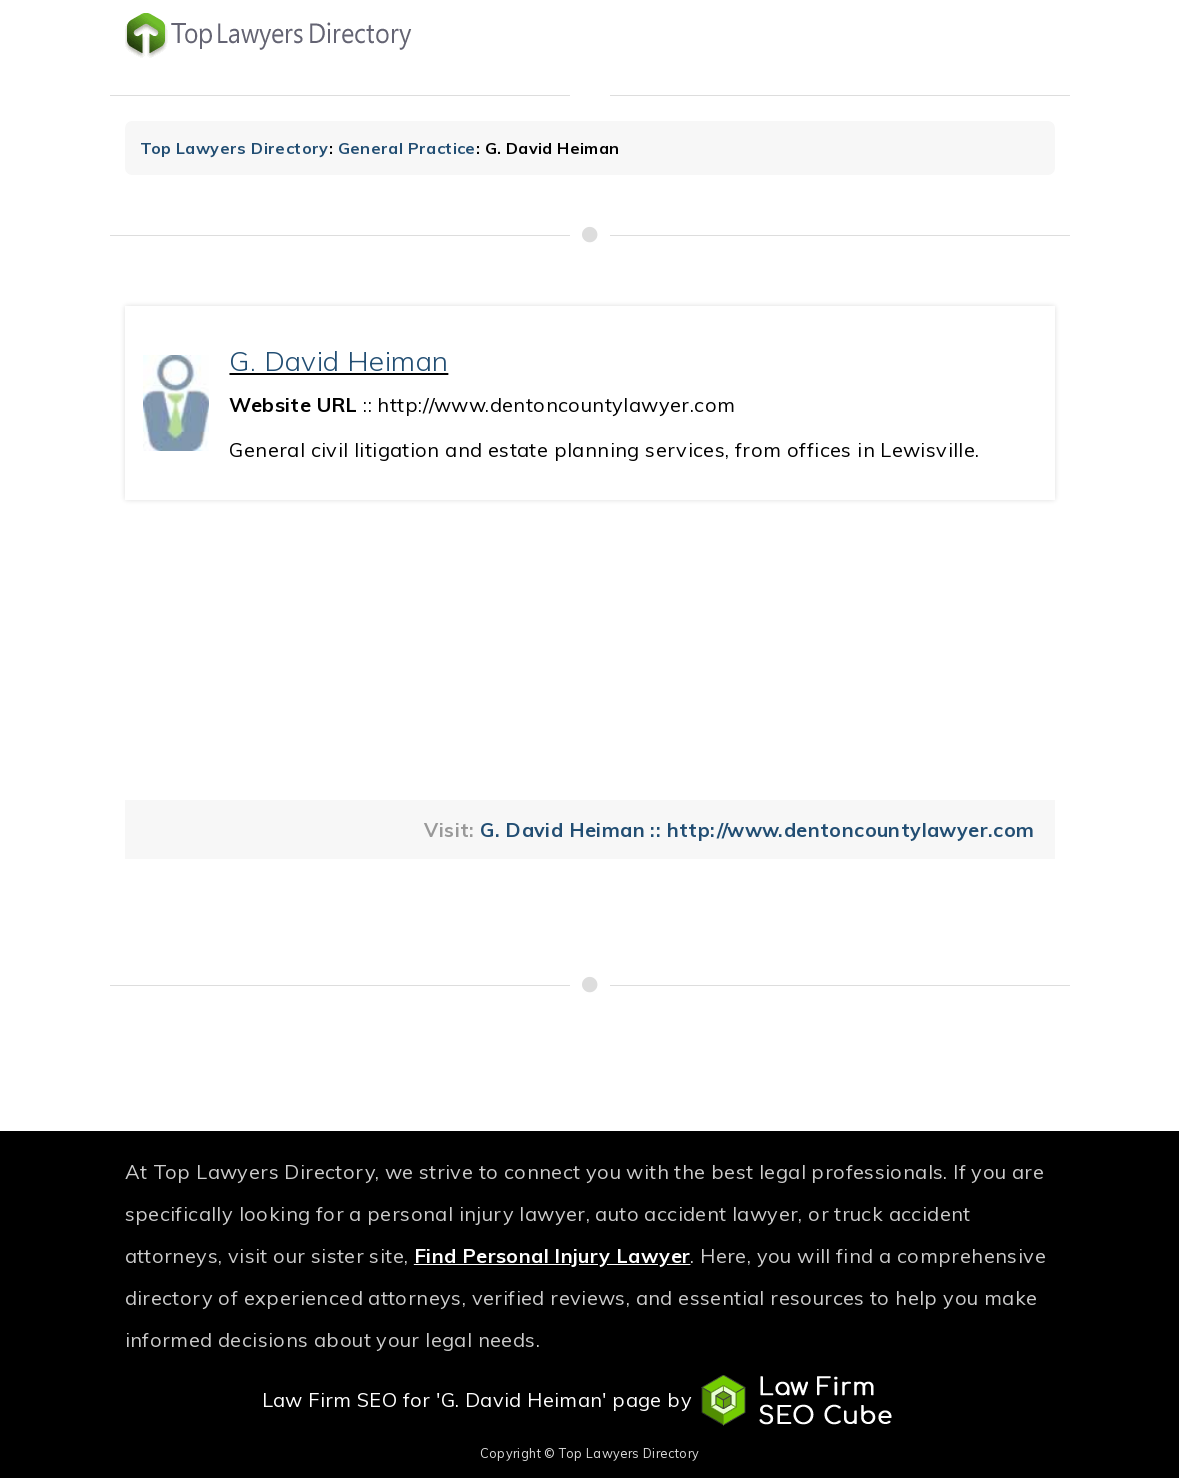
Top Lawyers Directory (234, 148)
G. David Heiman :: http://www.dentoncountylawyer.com (757, 829)
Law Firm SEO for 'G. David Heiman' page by (590, 1401)
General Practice (407, 148)
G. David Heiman (338, 360)
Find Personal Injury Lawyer (552, 1255)
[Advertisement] (590, 650)
